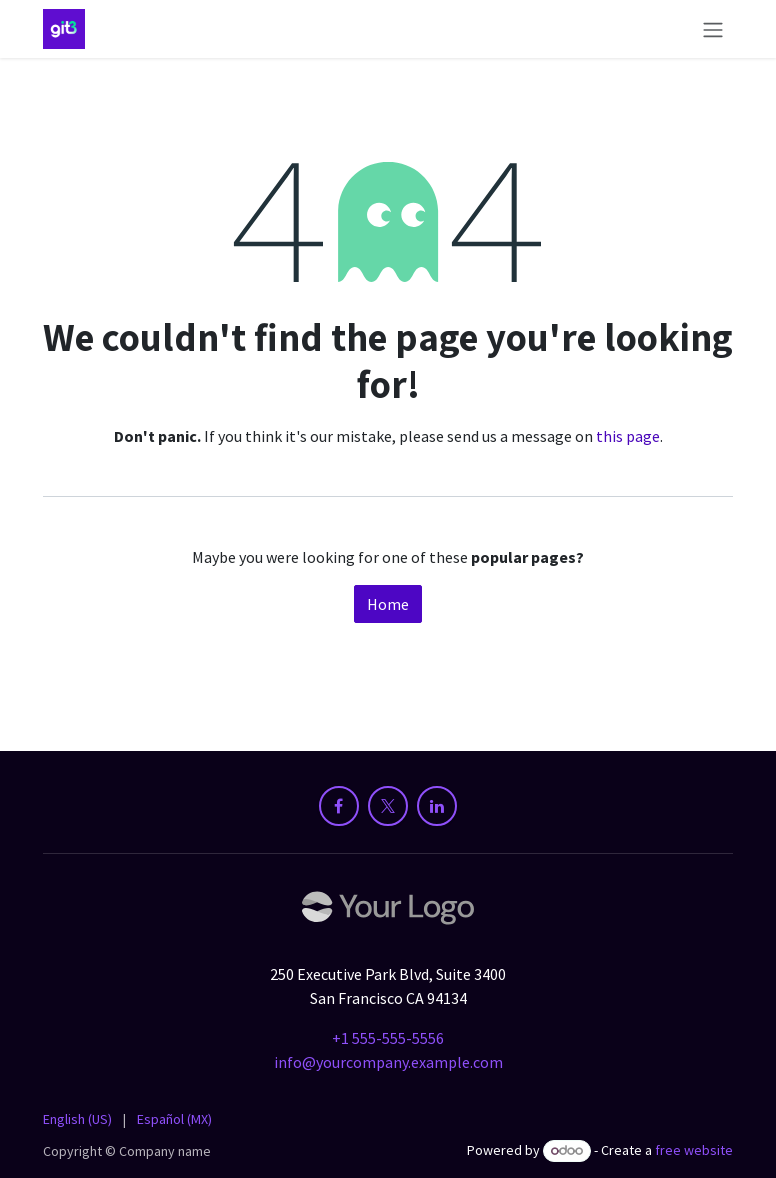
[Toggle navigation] (713, 29)
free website (694, 1150)
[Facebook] (339, 806)
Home (388, 604)
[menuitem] (77, 1119)
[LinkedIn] (437, 806)
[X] (388, 806)
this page (628, 436)
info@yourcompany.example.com (388, 1062)
